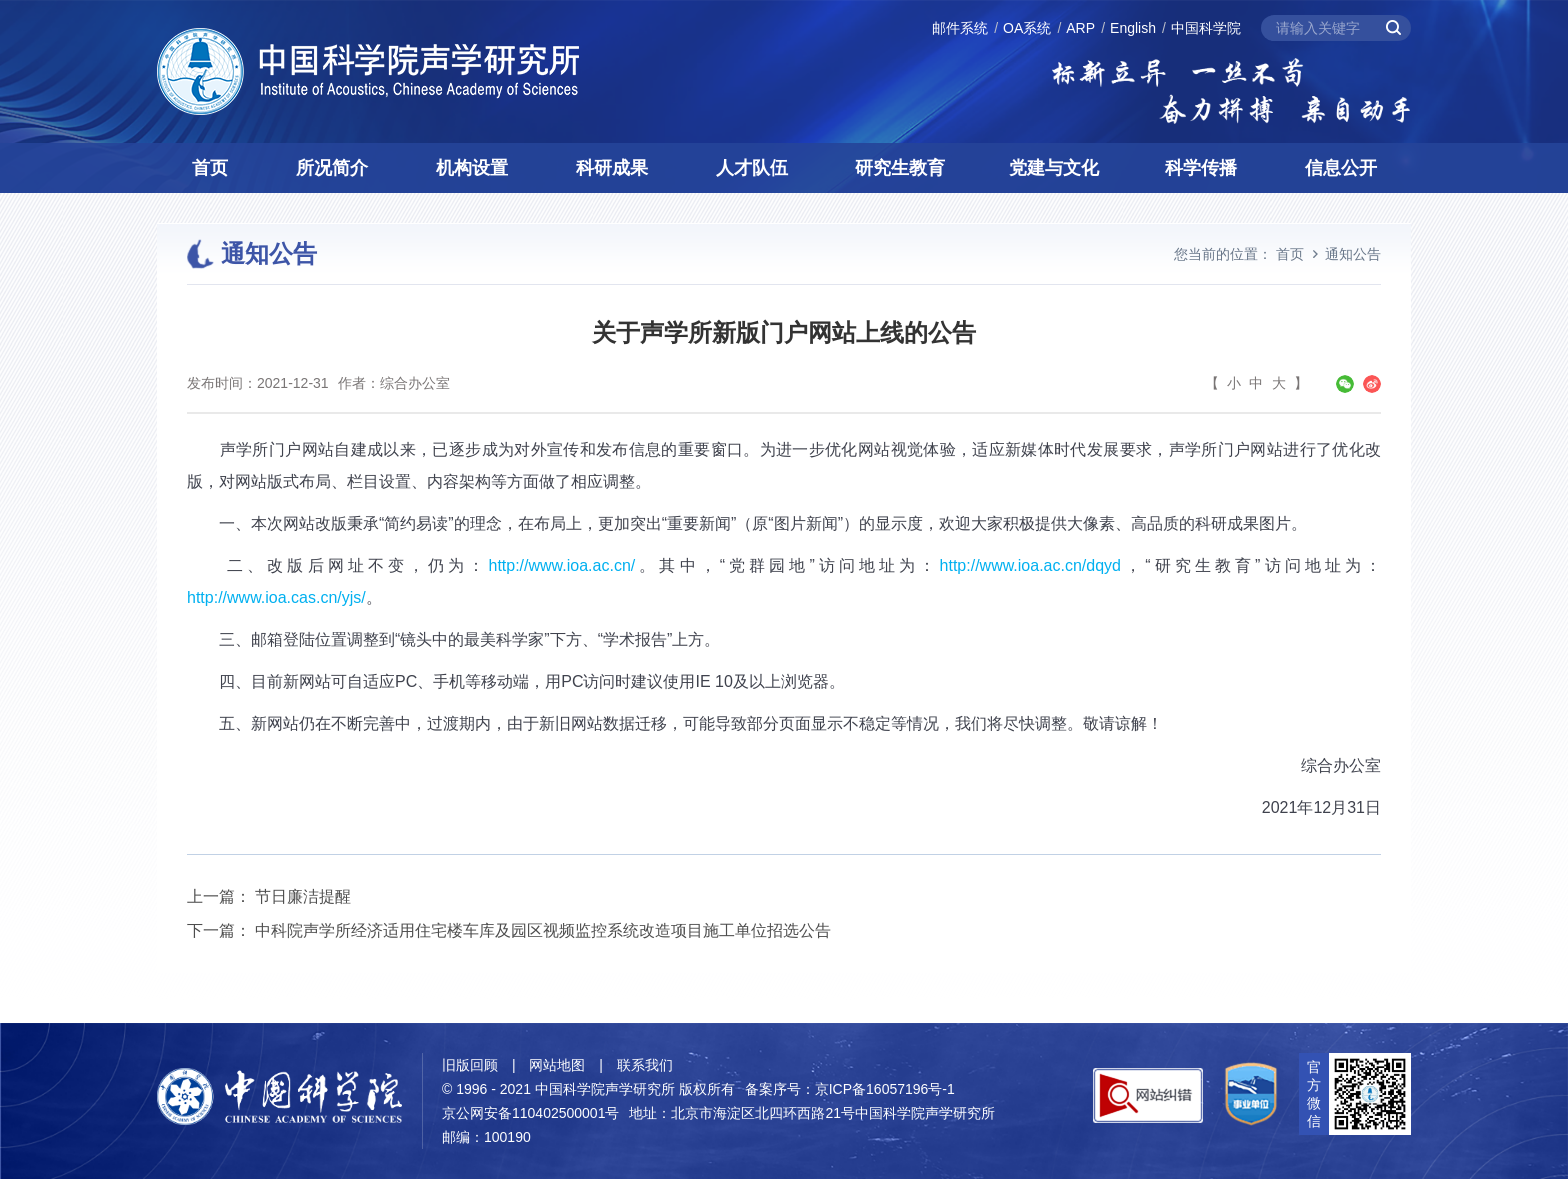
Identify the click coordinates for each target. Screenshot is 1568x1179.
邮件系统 (960, 28)
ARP (1080, 28)
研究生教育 (900, 168)
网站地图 (557, 1065)
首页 (210, 168)
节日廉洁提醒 (303, 896)
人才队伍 (752, 168)
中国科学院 (1206, 28)
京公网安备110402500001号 (530, 1113)
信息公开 (1341, 168)
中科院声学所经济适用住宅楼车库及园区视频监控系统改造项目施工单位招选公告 (543, 930)
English (1133, 28)
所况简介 (332, 168)
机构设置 (472, 168)
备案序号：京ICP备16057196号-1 (850, 1089)
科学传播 (1201, 168)
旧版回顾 (470, 1065)
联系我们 (645, 1065)
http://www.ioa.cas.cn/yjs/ (276, 597)
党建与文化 (1054, 168)
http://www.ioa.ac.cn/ (561, 565)
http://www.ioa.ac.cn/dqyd (1030, 565)
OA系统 (1027, 28)
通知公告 (1353, 254)
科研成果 (612, 168)
